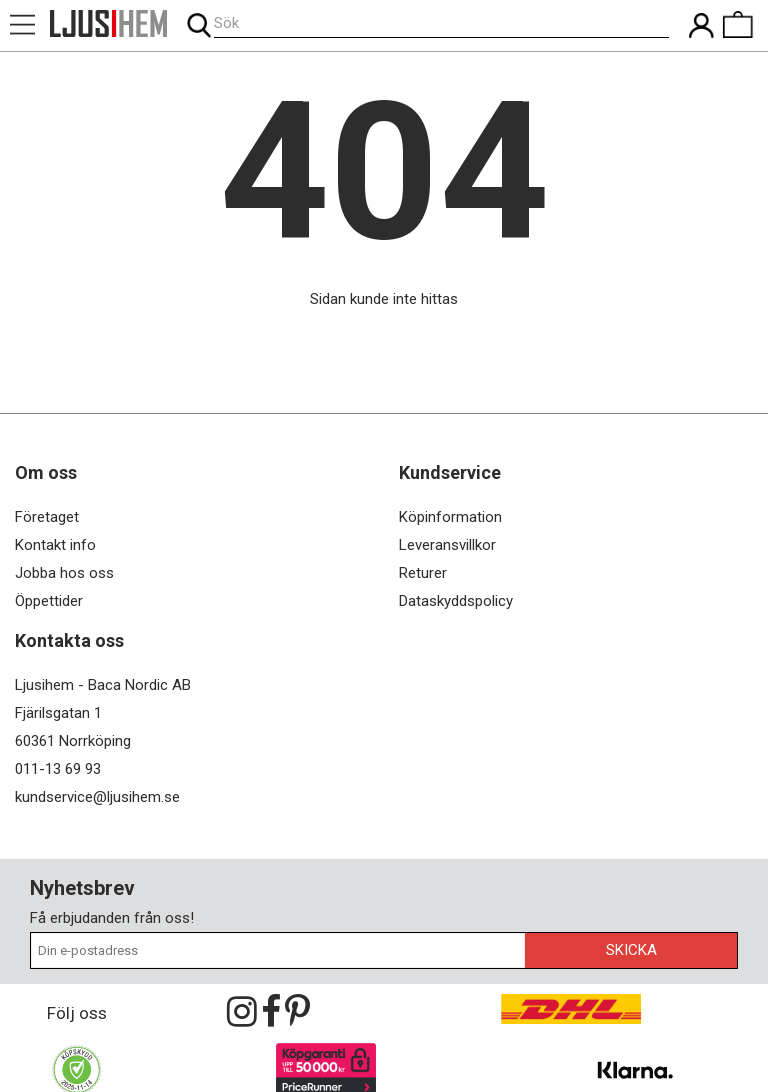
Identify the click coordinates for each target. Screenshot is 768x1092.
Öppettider (49, 601)
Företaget (47, 517)
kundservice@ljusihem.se (97, 797)
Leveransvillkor (447, 545)
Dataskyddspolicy (456, 601)
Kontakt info (55, 545)
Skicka (631, 950)
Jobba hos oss (64, 573)
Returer (423, 573)
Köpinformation (450, 517)
